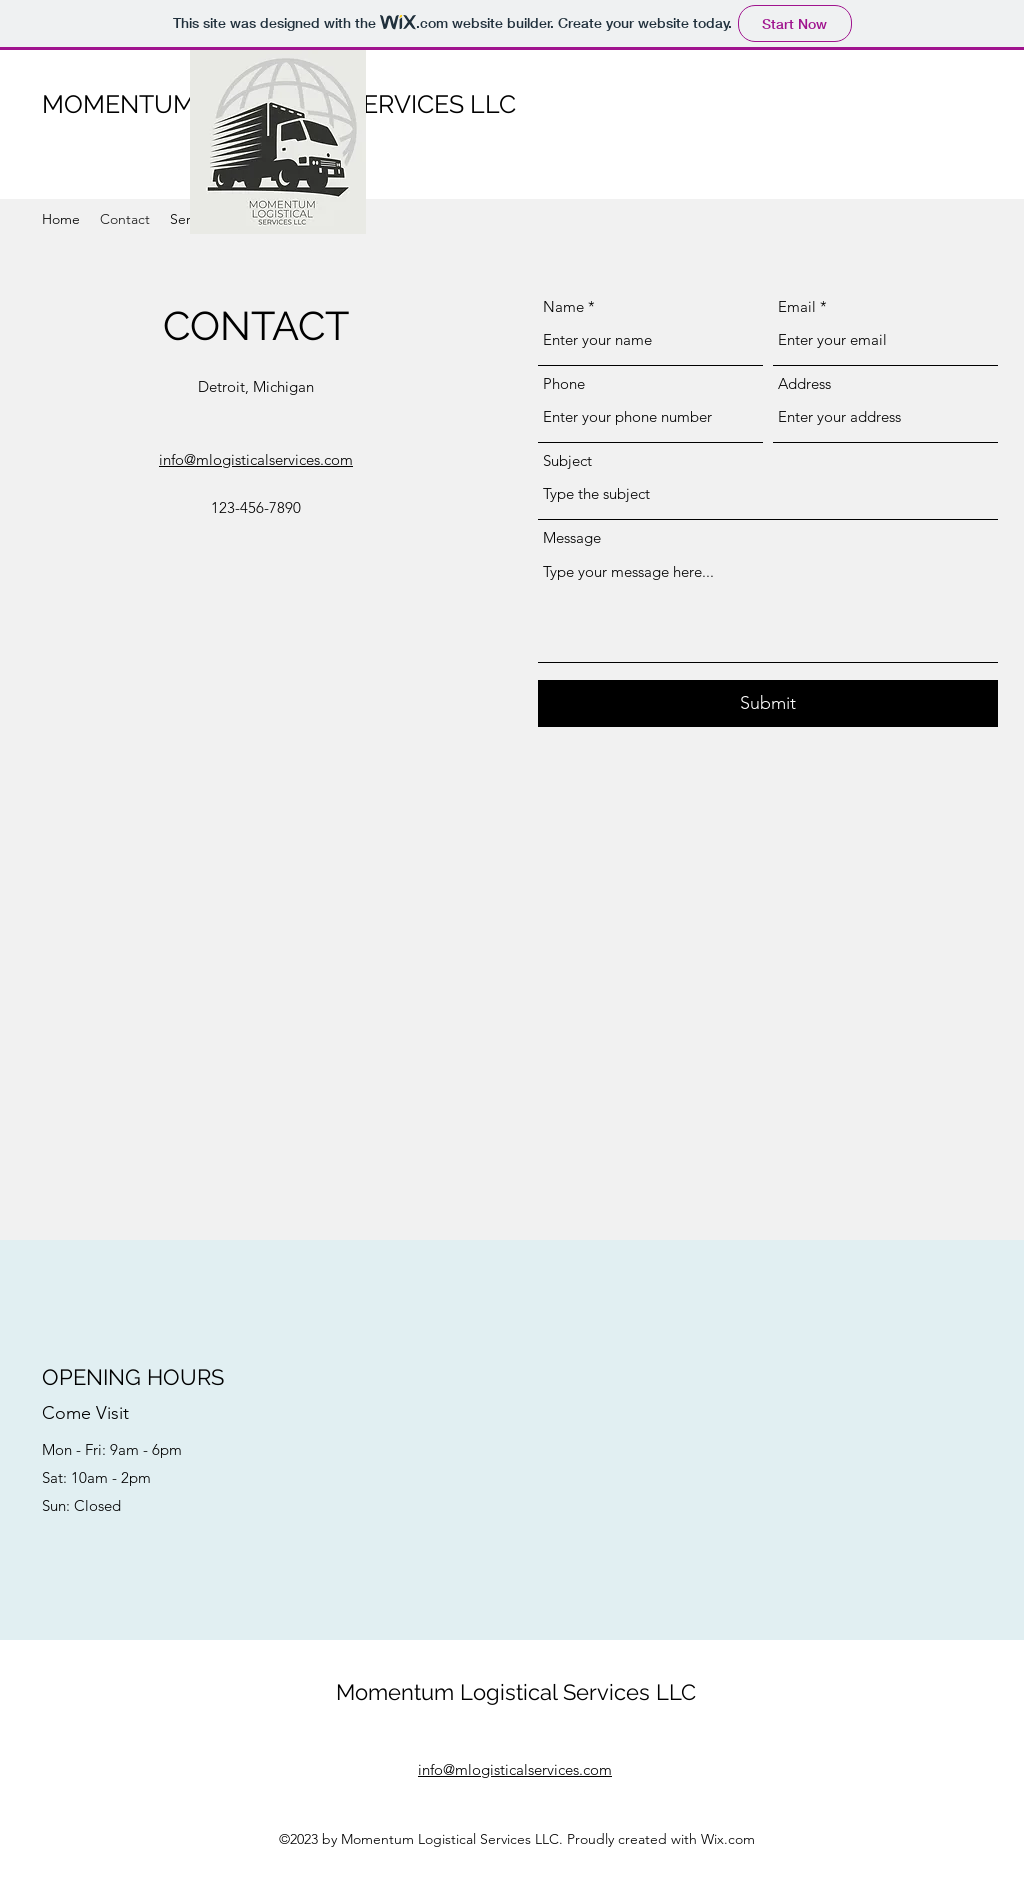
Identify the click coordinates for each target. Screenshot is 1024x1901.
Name (563, 306)
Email (797, 306)
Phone (564, 383)
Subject (567, 460)
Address (804, 383)
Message (572, 537)
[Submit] (768, 703)
